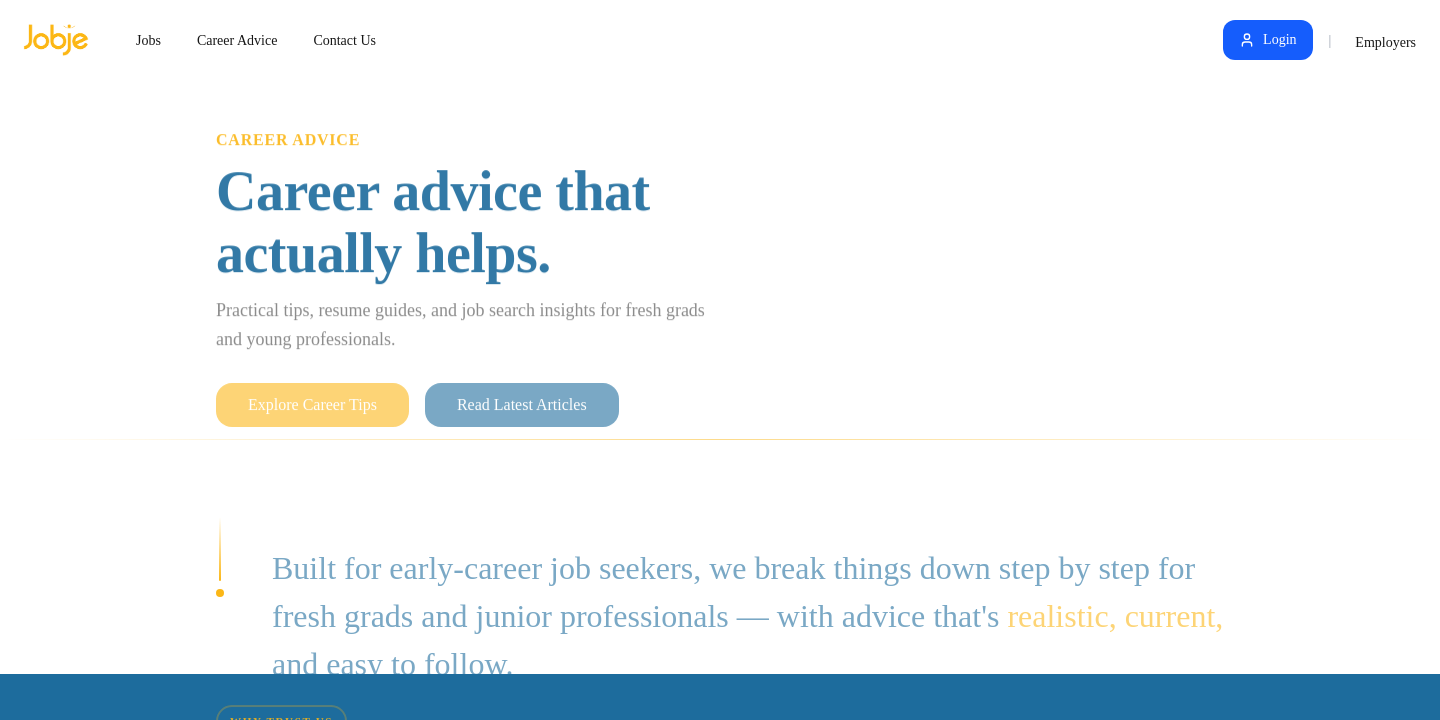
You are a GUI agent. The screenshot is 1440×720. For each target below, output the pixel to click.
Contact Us (344, 40)
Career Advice (237, 40)
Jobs (148, 40)
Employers (1385, 42)
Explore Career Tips (312, 417)
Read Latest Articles (522, 417)
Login (1267, 40)
